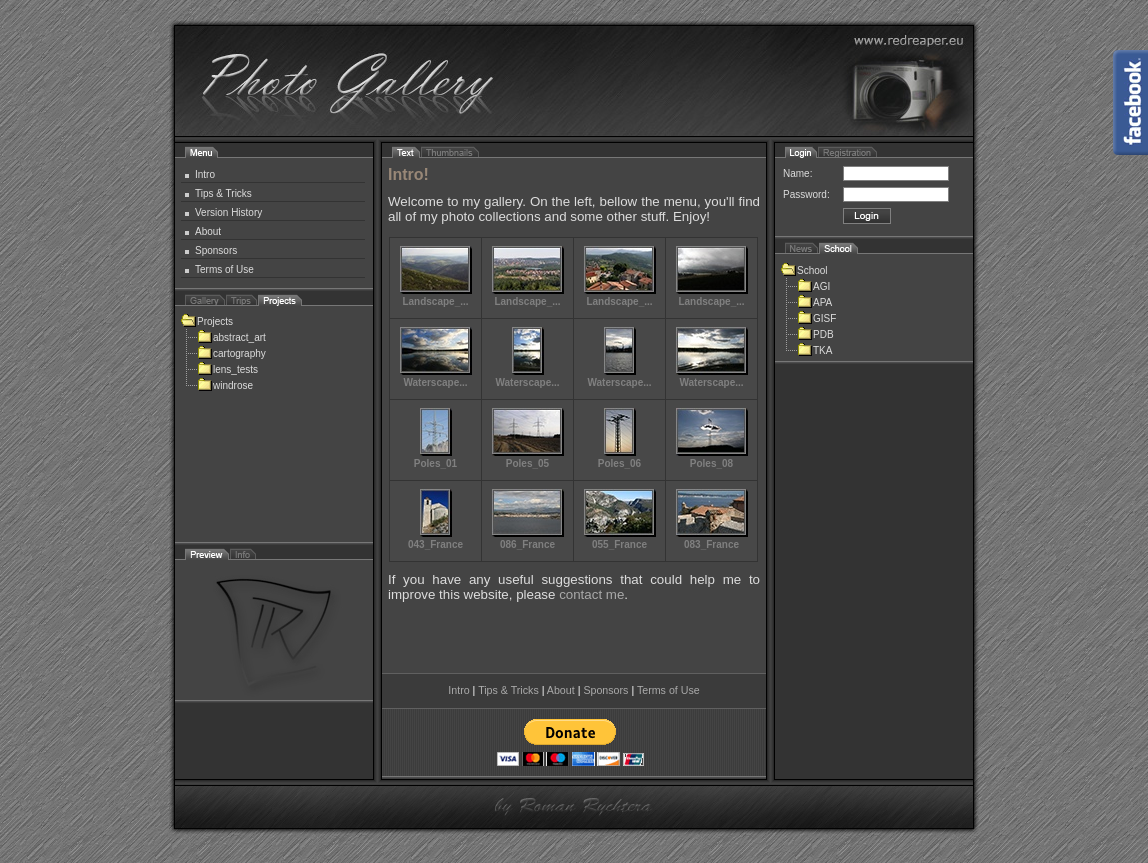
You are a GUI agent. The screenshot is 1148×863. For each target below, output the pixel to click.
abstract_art (231, 337)
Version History (228, 212)
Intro (205, 174)
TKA (814, 350)
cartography (231, 353)
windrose (225, 385)
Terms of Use (224, 269)
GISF (816, 318)
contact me (591, 594)
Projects (207, 321)
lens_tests (227, 369)
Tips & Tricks (223, 193)
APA (814, 302)
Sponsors (216, 250)
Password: (806, 194)
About (208, 231)
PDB (815, 334)
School (804, 270)
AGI (813, 286)
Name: (797, 173)
